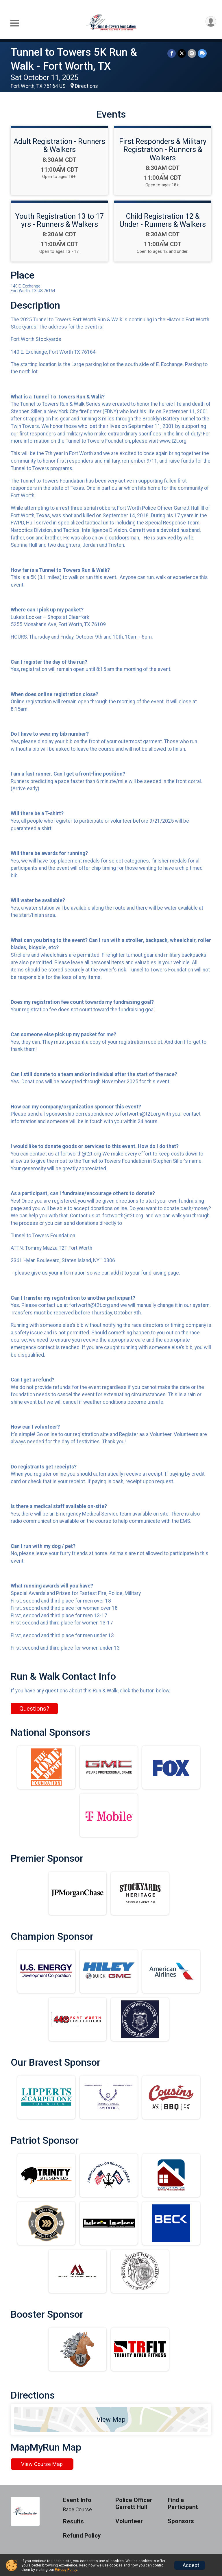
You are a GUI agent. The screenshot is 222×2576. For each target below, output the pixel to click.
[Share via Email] (192, 53)
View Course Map (42, 2464)
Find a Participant (183, 2503)
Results (73, 2521)
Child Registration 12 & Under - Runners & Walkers (162, 220)
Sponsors (181, 2521)
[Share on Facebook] (171, 53)
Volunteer (129, 2521)
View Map (111, 2419)
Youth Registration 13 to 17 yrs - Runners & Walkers (59, 220)
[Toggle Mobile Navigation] (14, 23)
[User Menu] (211, 21)
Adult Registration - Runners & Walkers (59, 145)
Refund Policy (82, 2535)
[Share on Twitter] (181, 53)
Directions (86, 86)
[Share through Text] (202, 53)
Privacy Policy (66, 2569)
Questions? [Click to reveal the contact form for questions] (34, 1708)
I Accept (189, 2565)
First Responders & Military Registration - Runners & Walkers (162, 149)
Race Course (77, 2509)
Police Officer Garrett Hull (133, 2503)
